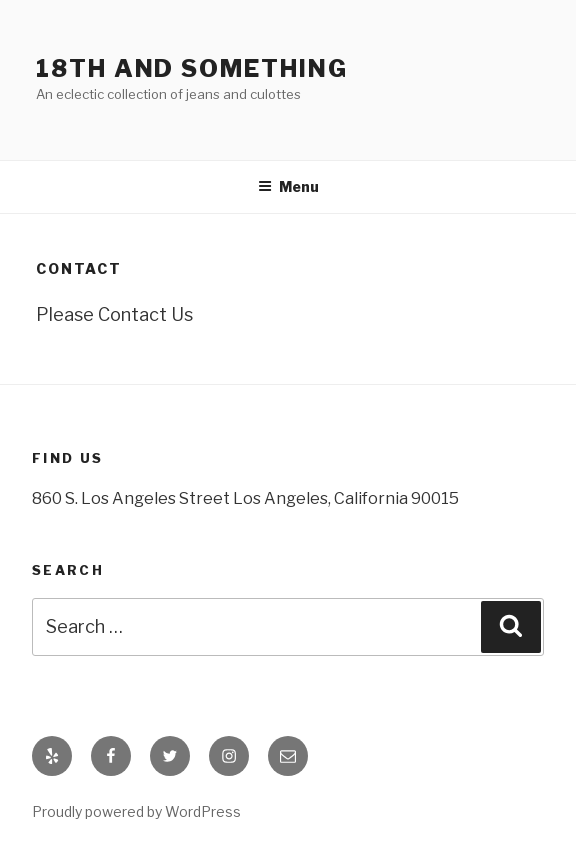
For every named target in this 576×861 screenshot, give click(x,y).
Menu (288, 186)
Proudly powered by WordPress (136, 811)
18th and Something (192, 68)
